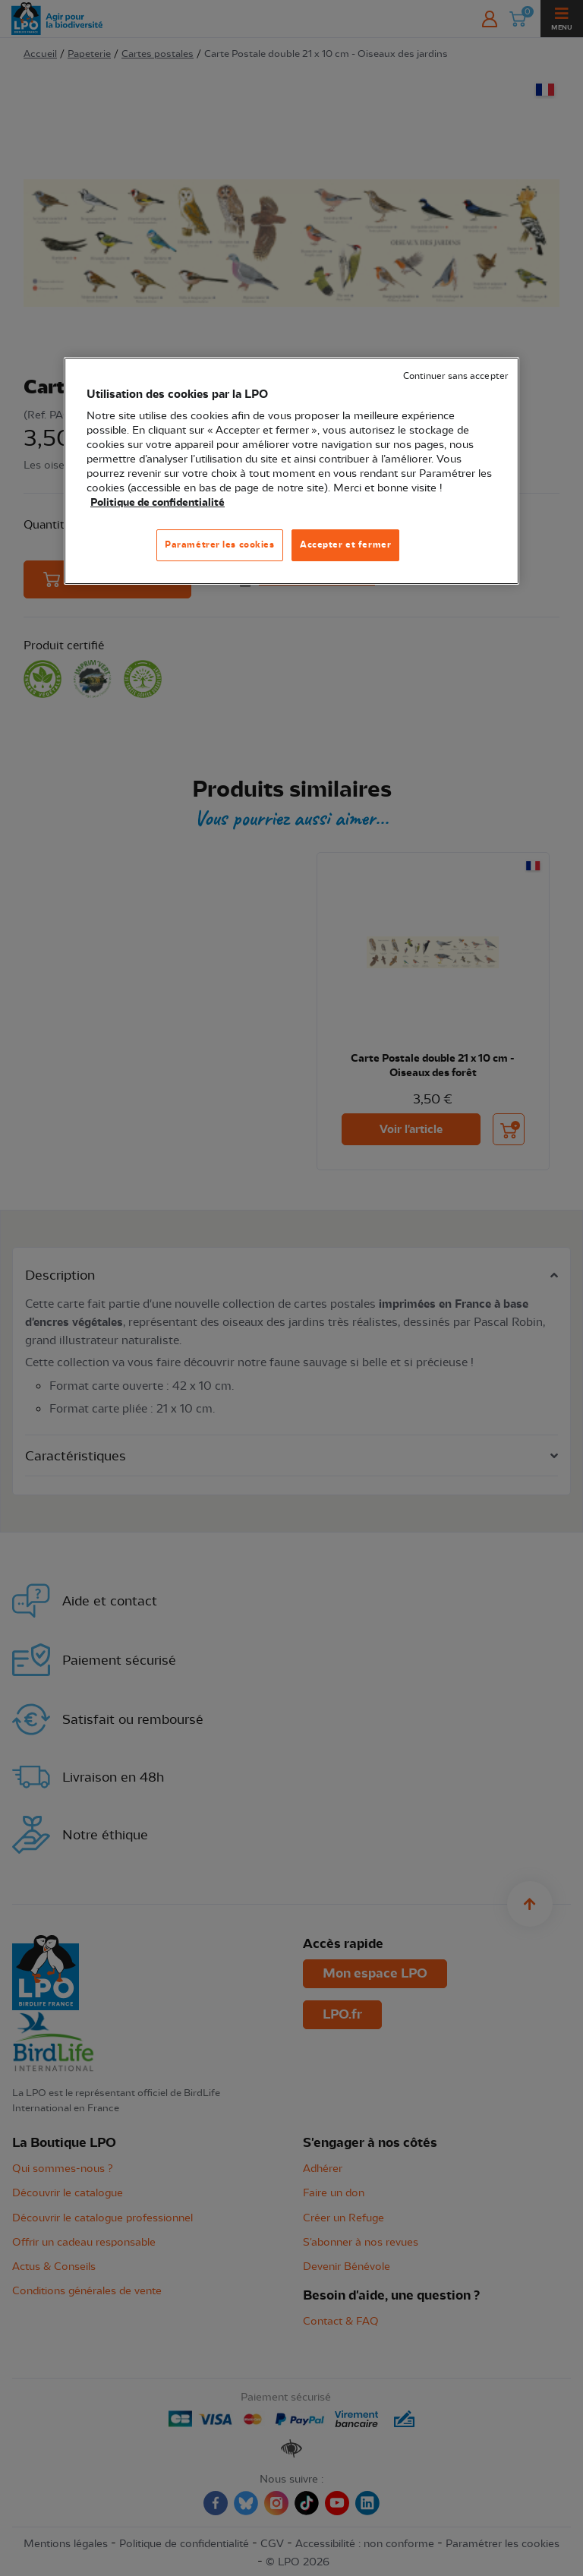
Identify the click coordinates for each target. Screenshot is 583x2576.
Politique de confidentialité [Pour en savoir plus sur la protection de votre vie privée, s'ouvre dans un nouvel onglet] (157, 503)
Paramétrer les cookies (220, 544)
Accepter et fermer (345, 544)
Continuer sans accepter (455, 376)
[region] (291, 471)
